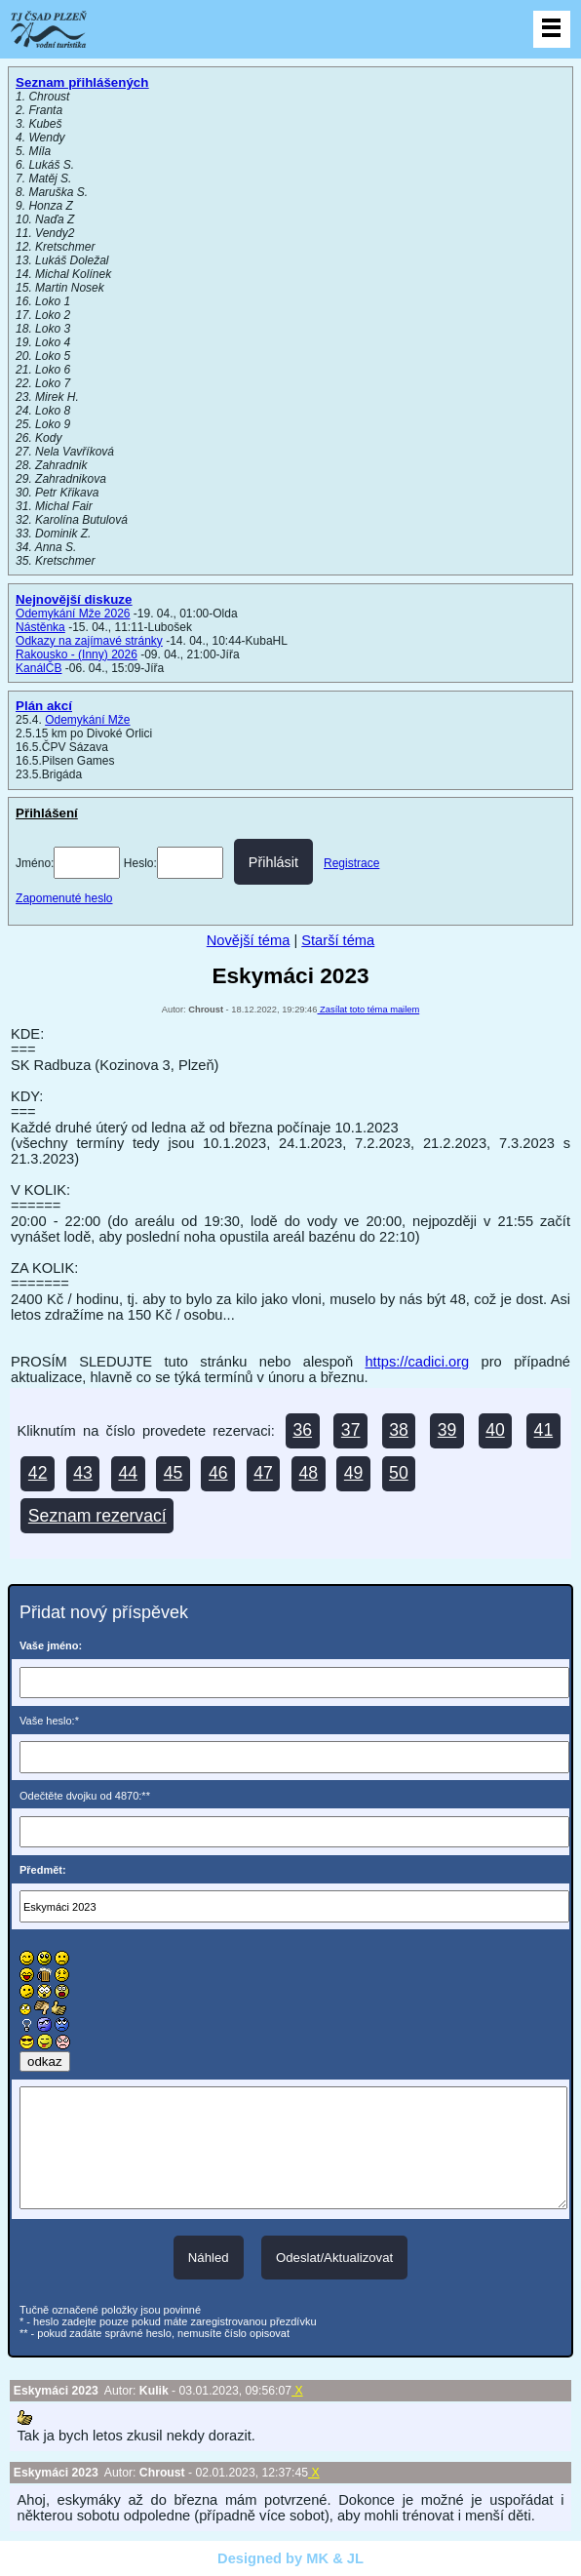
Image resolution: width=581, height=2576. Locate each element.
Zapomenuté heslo (64, 898)
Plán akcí (44, 705)
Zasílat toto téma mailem (369, 1009)
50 (398, 1473)
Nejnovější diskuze (74, 599)
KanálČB (38, 668)
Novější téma (248, 940)
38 (398, 1430)
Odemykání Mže (87, 720)
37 (351, 1430)
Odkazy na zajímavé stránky (89, 641)
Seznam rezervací (97, 1516)
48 (309, 1473)
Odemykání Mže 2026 (73, 613)
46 (218, 1473)
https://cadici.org (417, 1361)
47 (263, 1473)
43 (83, 1473)
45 (173, 1473)
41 (544, 1430)
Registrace (351, 863)
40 (495, 1430)
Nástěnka (40, 627)
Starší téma (337, 940)
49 (354, 1473)
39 (447, 1430)
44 (127, 1473)
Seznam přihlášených (82, 82)
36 (302, 1430)
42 (38, 1473)
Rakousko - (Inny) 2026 (76, 654)
